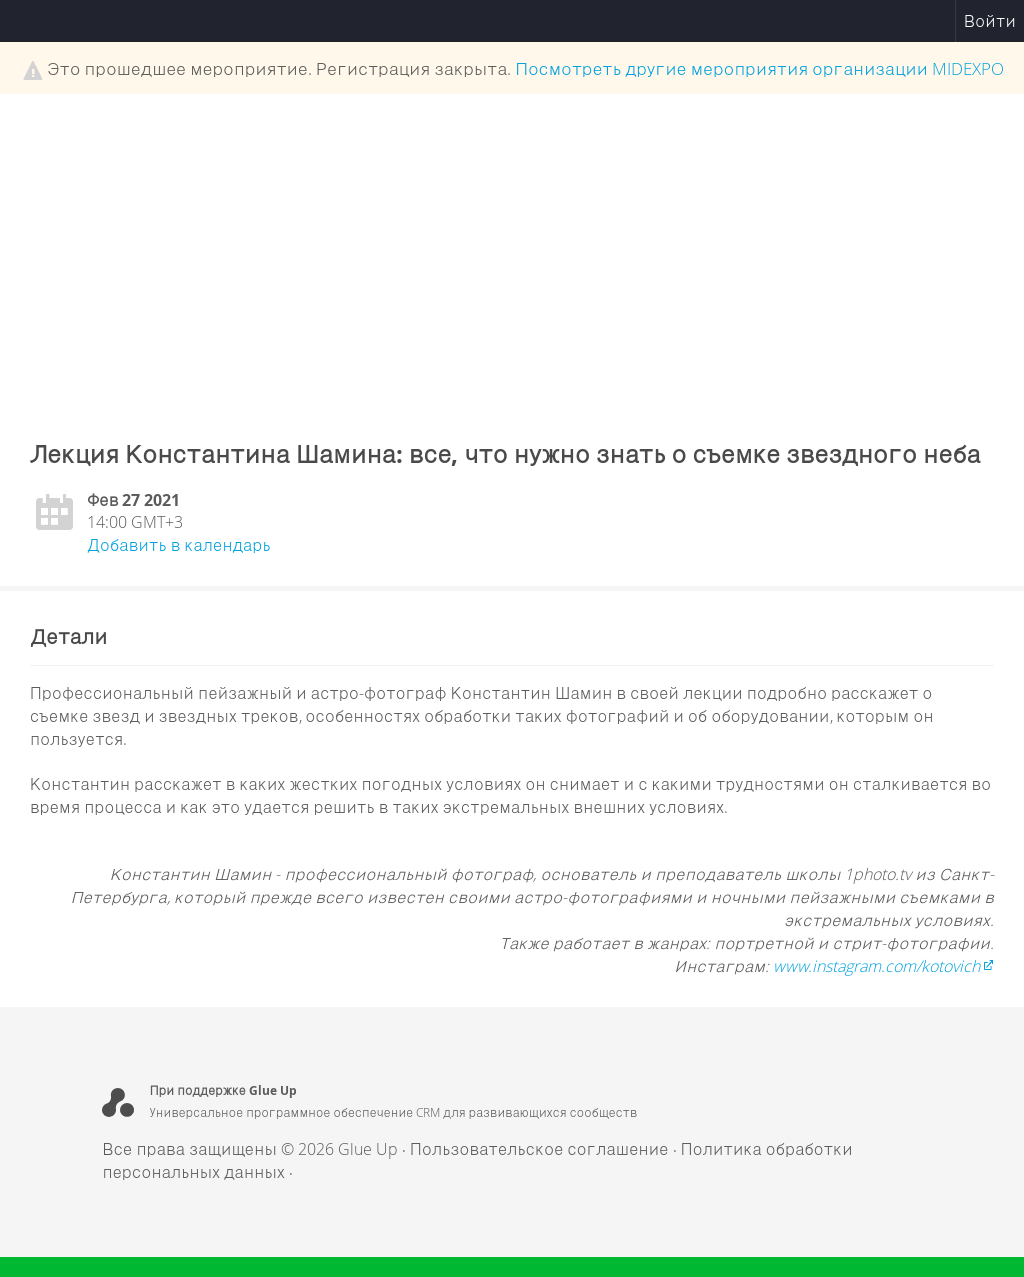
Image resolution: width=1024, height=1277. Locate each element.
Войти (990, 21)
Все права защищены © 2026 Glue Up (250, 1149)
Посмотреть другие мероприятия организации (759, 68)
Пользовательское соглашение (539, 1149)
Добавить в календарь (179, 545)
